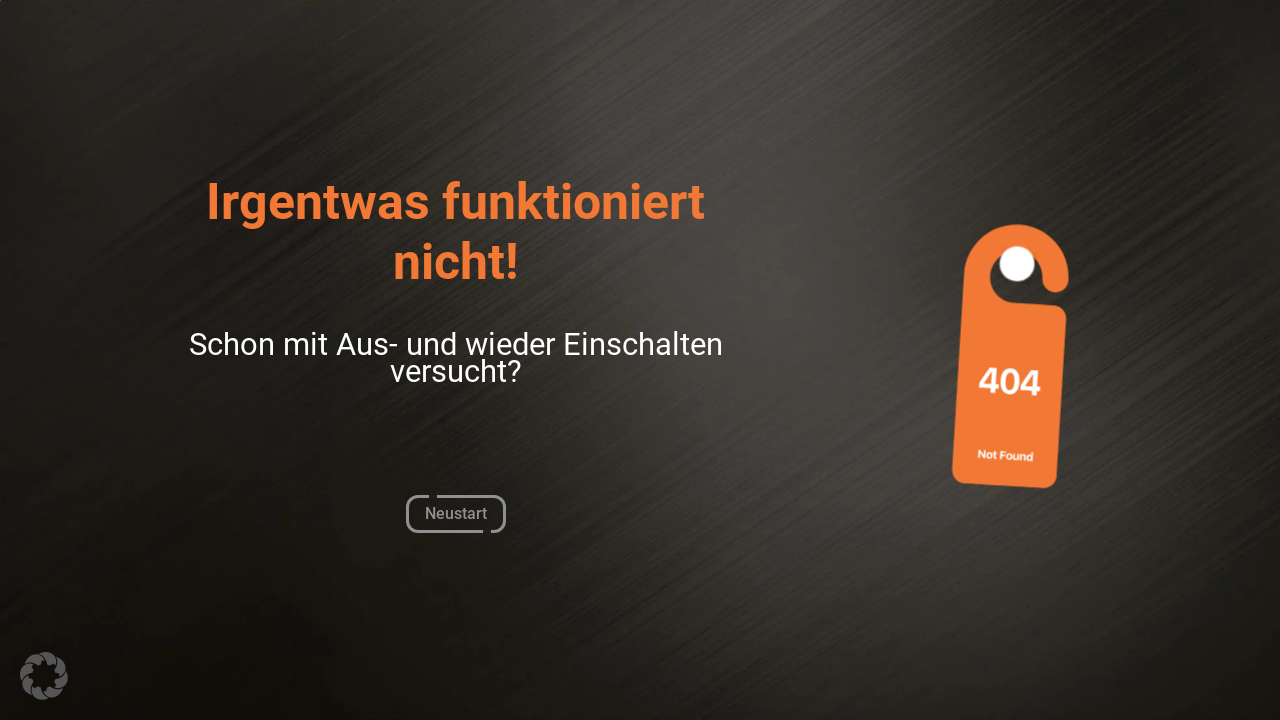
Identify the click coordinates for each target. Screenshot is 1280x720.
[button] (44, 676)
